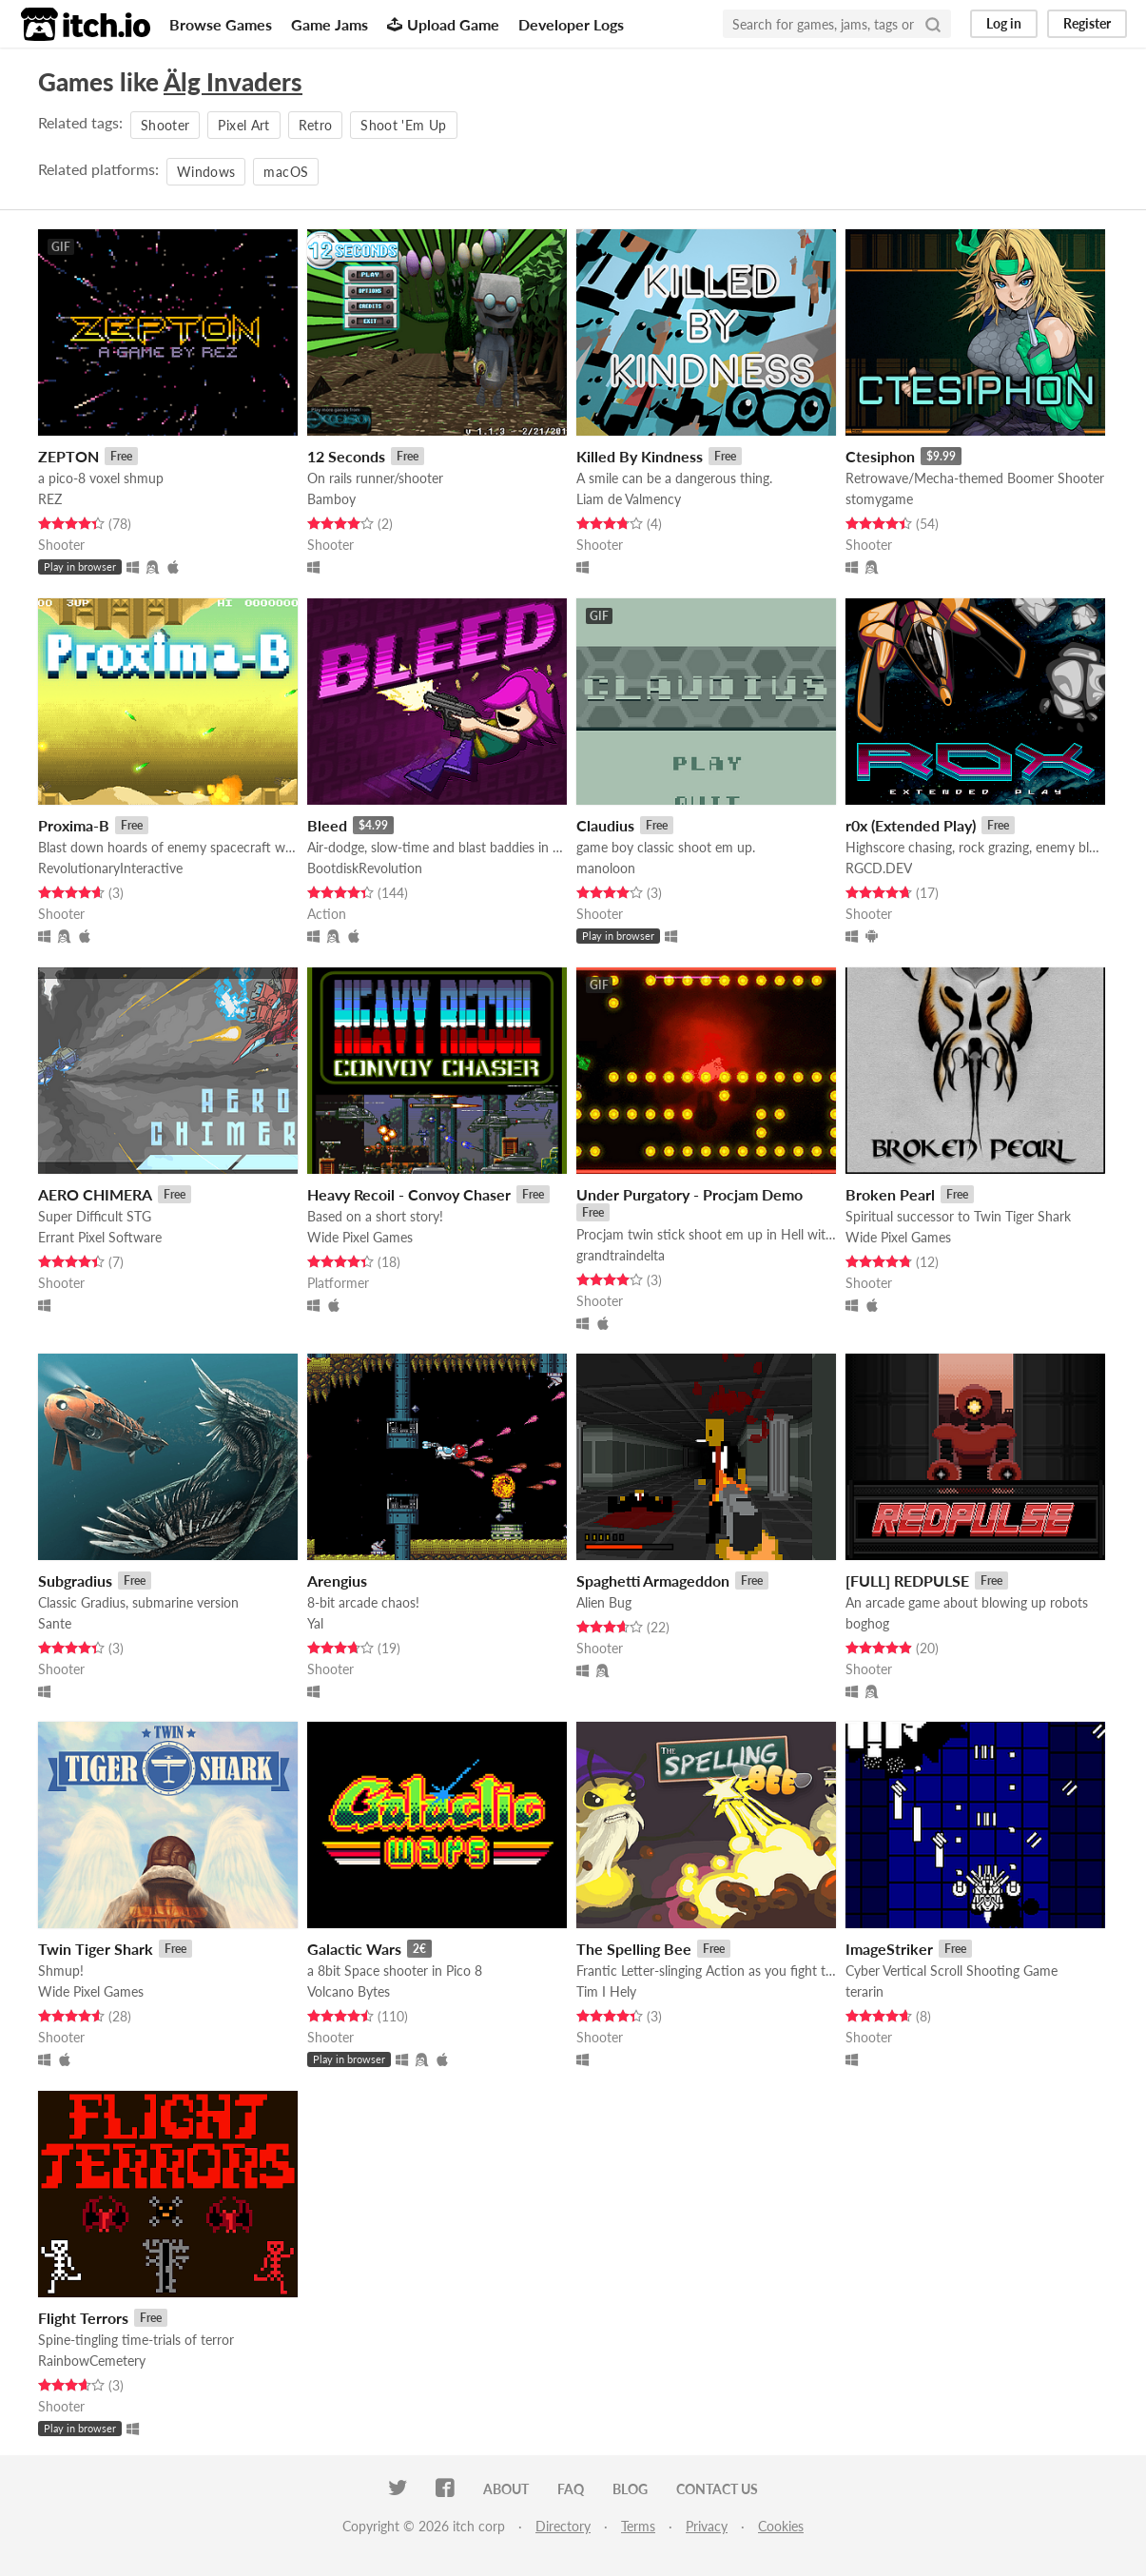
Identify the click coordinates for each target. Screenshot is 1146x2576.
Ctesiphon (880, 456)
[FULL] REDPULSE (907, 1580)
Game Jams (329, 24)
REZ (50, 499)
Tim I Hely (606, 1991)
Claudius (605, 825)
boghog (867, 1623)
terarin (864, 1991)
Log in (1003, 23)
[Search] (933, 24)
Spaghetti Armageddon (652, 1580)
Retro (316, 125)
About (506, 2489)
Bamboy (331, 499)
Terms (638, 2526)
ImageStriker (889, 1949)
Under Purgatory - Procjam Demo (689, 1194)
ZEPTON (68, 456)
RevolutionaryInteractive (110, 868)
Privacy (707, 2526)
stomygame (879, 499)
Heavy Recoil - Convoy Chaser (409, 1194)
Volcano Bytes (348, 1991)
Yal (315, 1623)
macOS (285, 172)
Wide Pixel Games (360, 1237)
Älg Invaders (233, 82)
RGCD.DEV (878, 868)
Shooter (165, 125)
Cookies (781, 2526)
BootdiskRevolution (364, 868)
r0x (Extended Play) (910, 825)
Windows (206, 172)
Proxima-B (73, 825)
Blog (630, 2489)
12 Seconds (346, 456)
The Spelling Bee (633, 1949)
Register (1087, 23)
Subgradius (75, 1580)
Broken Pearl (890, 1194)
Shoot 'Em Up (403, 125)
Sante (54, 1623)
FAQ (570, 2489)
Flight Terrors (83, 2318)
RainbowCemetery (92, 2360)
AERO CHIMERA (95, 1194)
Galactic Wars (354, 1949)
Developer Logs (571, 24)
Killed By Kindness (639, 456)
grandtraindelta (620, 1255)
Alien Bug (603, 1602)
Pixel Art (243, 125)
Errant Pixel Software (100, 1237)
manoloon (605, 868)
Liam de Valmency (628, 499)
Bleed (327, 825)
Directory (563, 2526)
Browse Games (220, 24)
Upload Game (443, 24)
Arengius (337, 1580)
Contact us (717, 2489)
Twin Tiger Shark (95, 1949)
